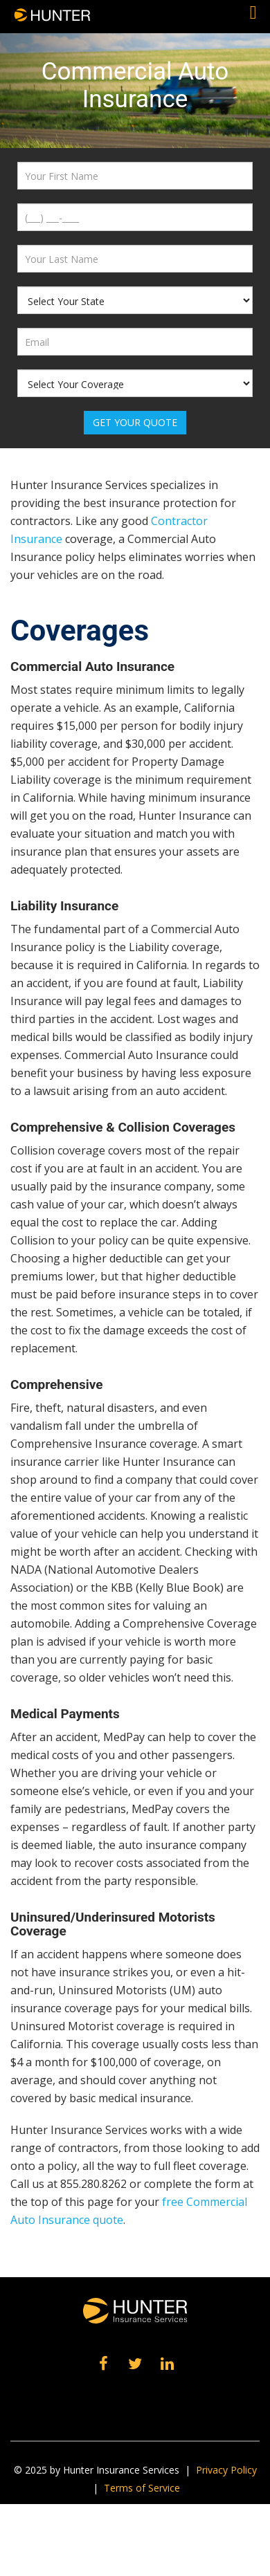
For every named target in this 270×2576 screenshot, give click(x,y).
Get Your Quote (135, 422)
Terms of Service (142, 2487)
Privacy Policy (226, 2469)
